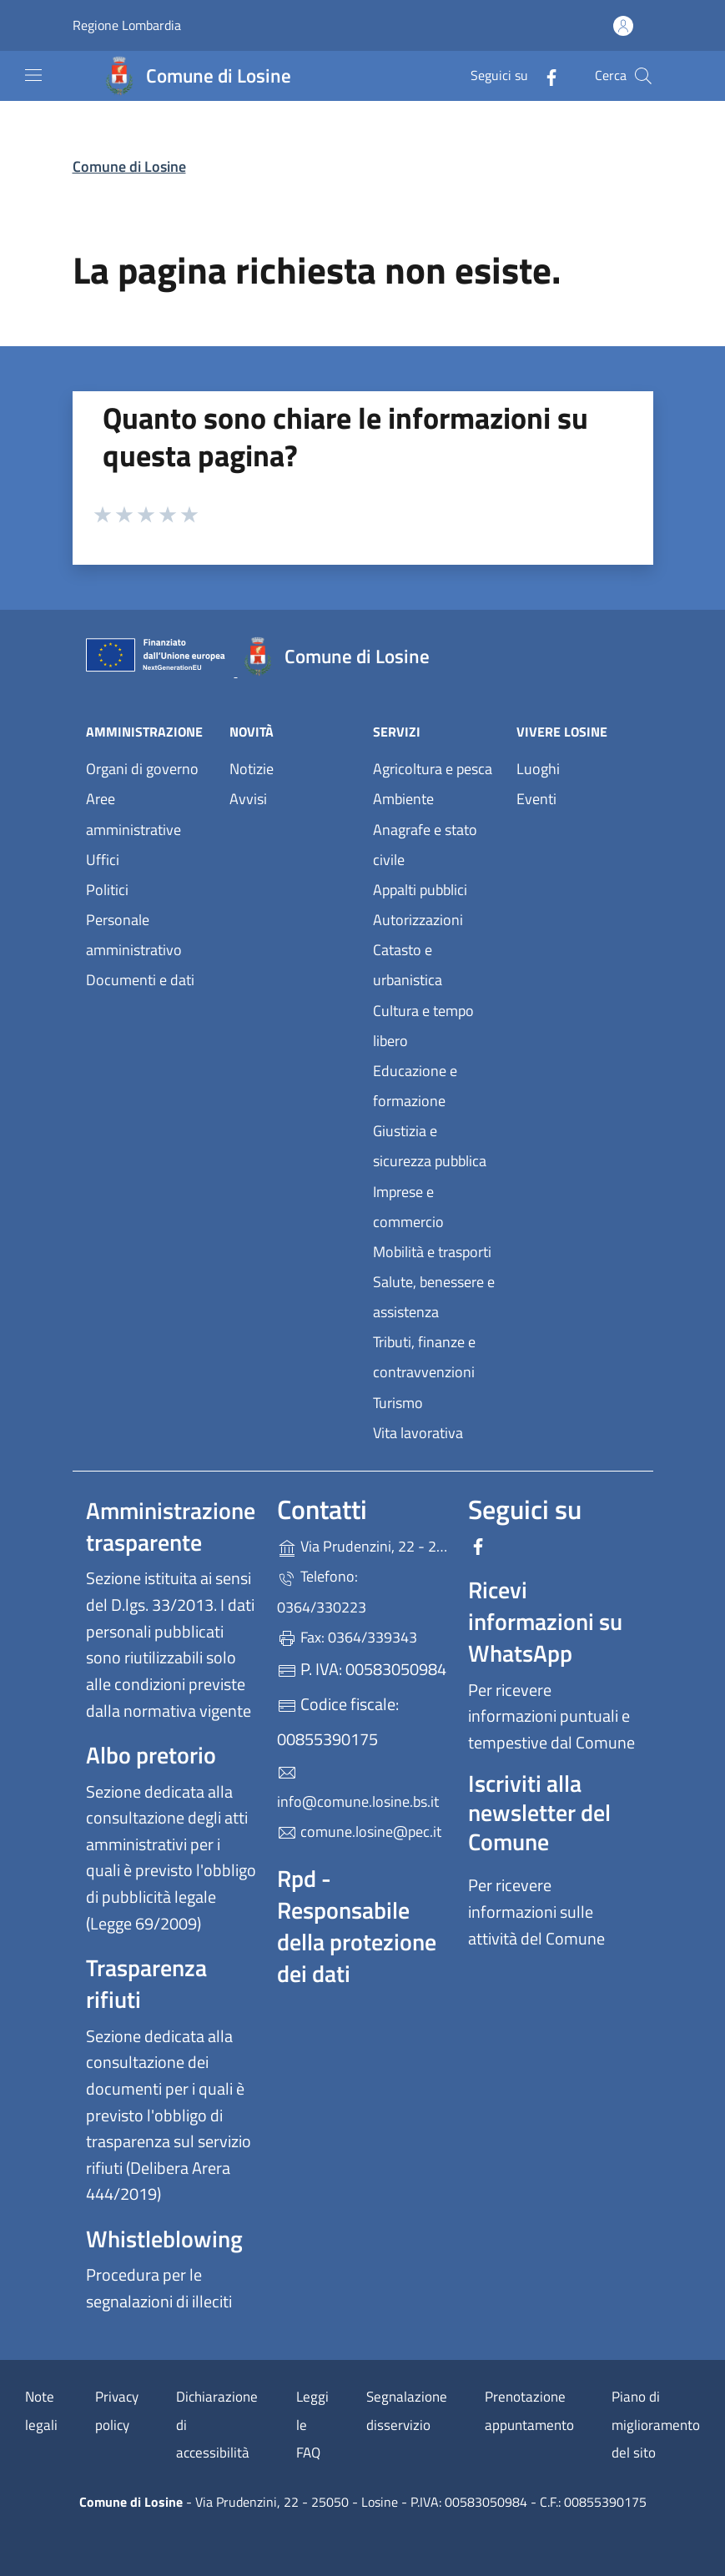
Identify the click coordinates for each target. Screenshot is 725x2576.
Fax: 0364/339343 (347, 1637)
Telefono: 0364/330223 (321, 1591)
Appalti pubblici (420, 889)
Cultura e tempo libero (423, 1025)
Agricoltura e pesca (432, 768)
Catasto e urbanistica (407, 964)
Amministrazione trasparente (170, 1526)
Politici (107, 889)
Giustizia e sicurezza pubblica (429, 1145)
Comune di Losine (129, 166)
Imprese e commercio (408, 1206)
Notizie (251, 768)
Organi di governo (142, 768)
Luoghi (538, 768)
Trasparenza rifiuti (146, 1983)
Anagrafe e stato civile (425, 844)
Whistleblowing (164, 2239)
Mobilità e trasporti (432, 1251)
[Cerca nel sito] (643, 76)
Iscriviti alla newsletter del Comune (539, 1812)
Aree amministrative (133, 813)
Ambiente (403, 798)
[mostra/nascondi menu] (33, 75)
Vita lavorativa (418, 1432)
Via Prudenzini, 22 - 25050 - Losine (362, 1544)
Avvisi (248, 798)
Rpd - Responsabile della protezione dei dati (356, 1925)
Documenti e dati (140, 980)
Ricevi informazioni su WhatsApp (545, 1621)
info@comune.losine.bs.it (358, 1788)
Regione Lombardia (127, 25)
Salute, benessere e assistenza (434, 1296)
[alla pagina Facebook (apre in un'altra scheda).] (544, 75)
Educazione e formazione (415, 1085)
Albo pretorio (151, 1755)
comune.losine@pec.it (359, 1831)
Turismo (398, 1402)
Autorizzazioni (418, 919)
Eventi (536, 798)
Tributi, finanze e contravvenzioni (424, 1357)
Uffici (102, 859)
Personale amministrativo (134, 934)
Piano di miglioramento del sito (656, 2424)
